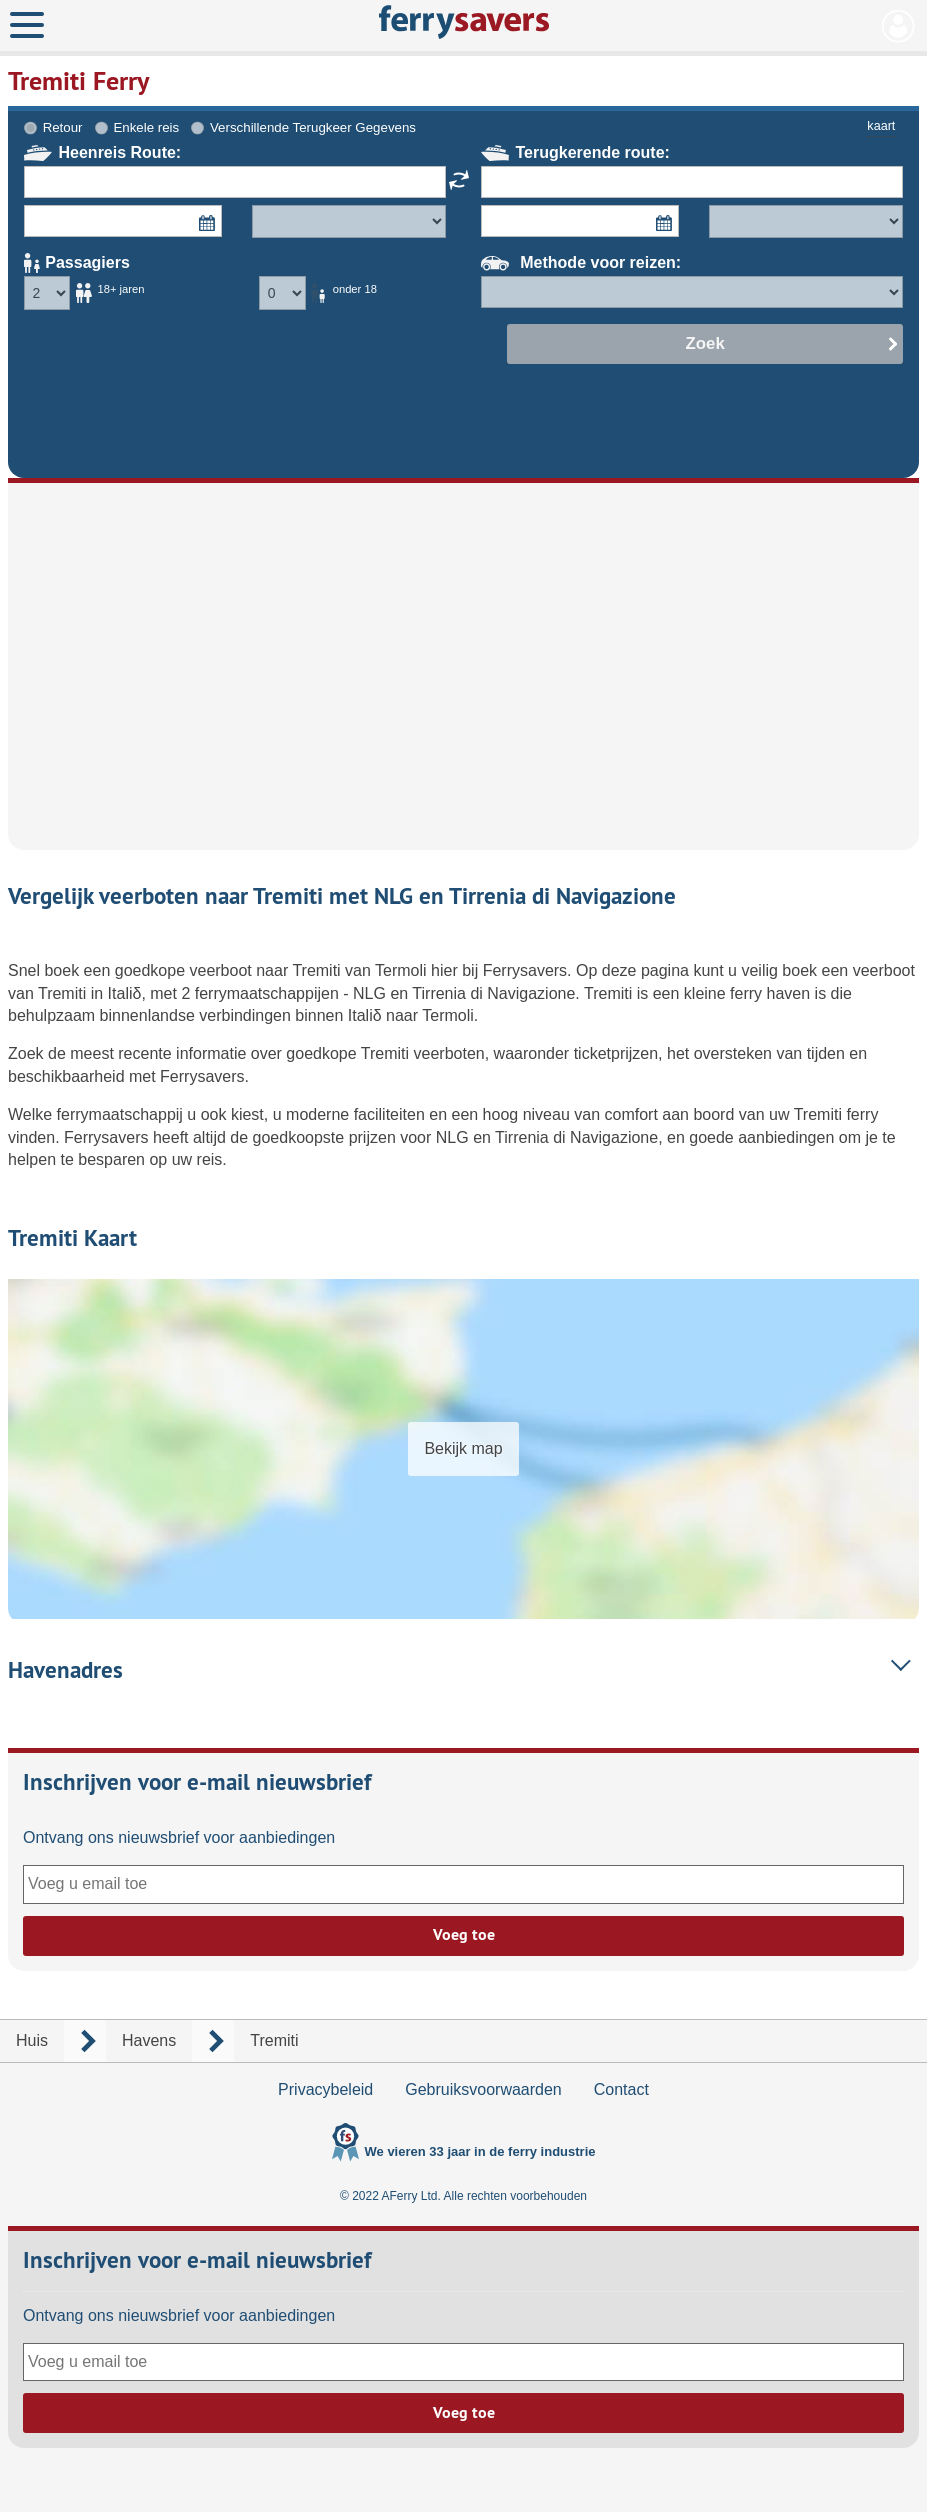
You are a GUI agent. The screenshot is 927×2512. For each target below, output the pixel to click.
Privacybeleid (325, 2089)
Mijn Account (898, 26)
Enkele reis (146, 127)
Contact (621, 2089)
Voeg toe (464, 1934)
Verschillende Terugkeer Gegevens (313, 127)
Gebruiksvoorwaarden (483, 2089)
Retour (63, 127)
